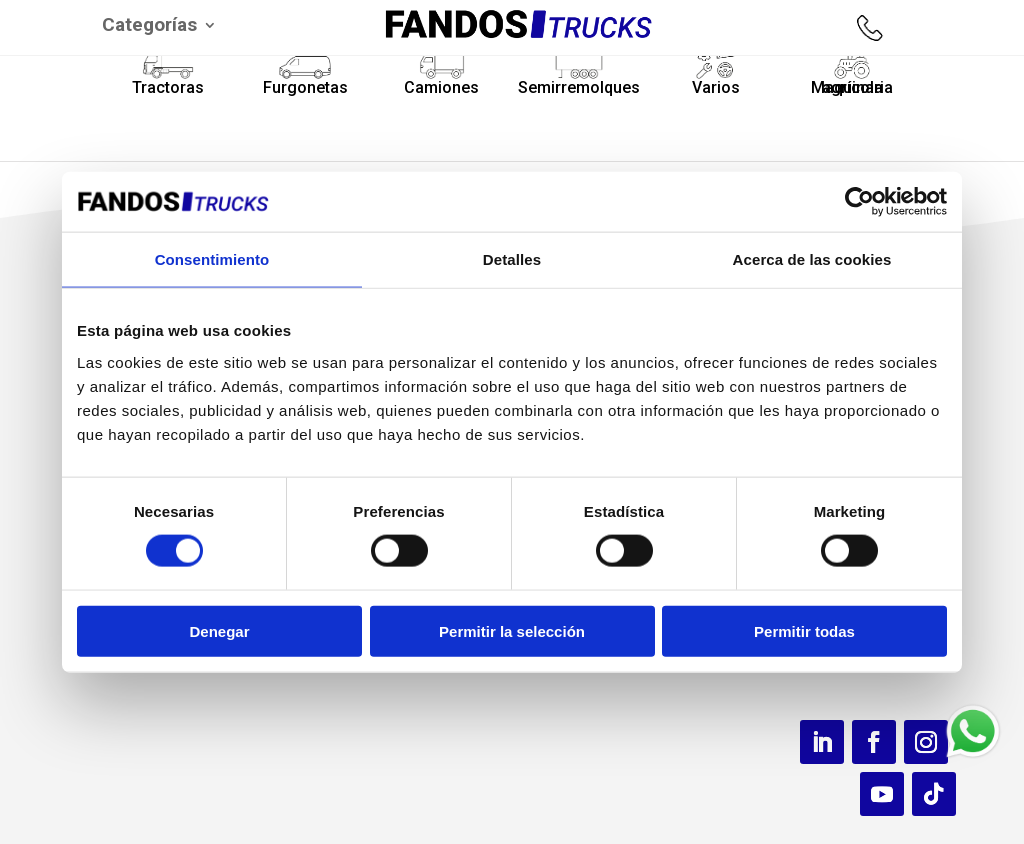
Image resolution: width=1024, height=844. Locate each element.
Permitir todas (804, 630)
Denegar (219, 630)
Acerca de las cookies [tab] (812, 259)
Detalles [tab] (512, 259)
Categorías (149, 27)
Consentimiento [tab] (212, 259)
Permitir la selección (512, 630)
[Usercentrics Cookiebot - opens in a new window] (859, 202)
